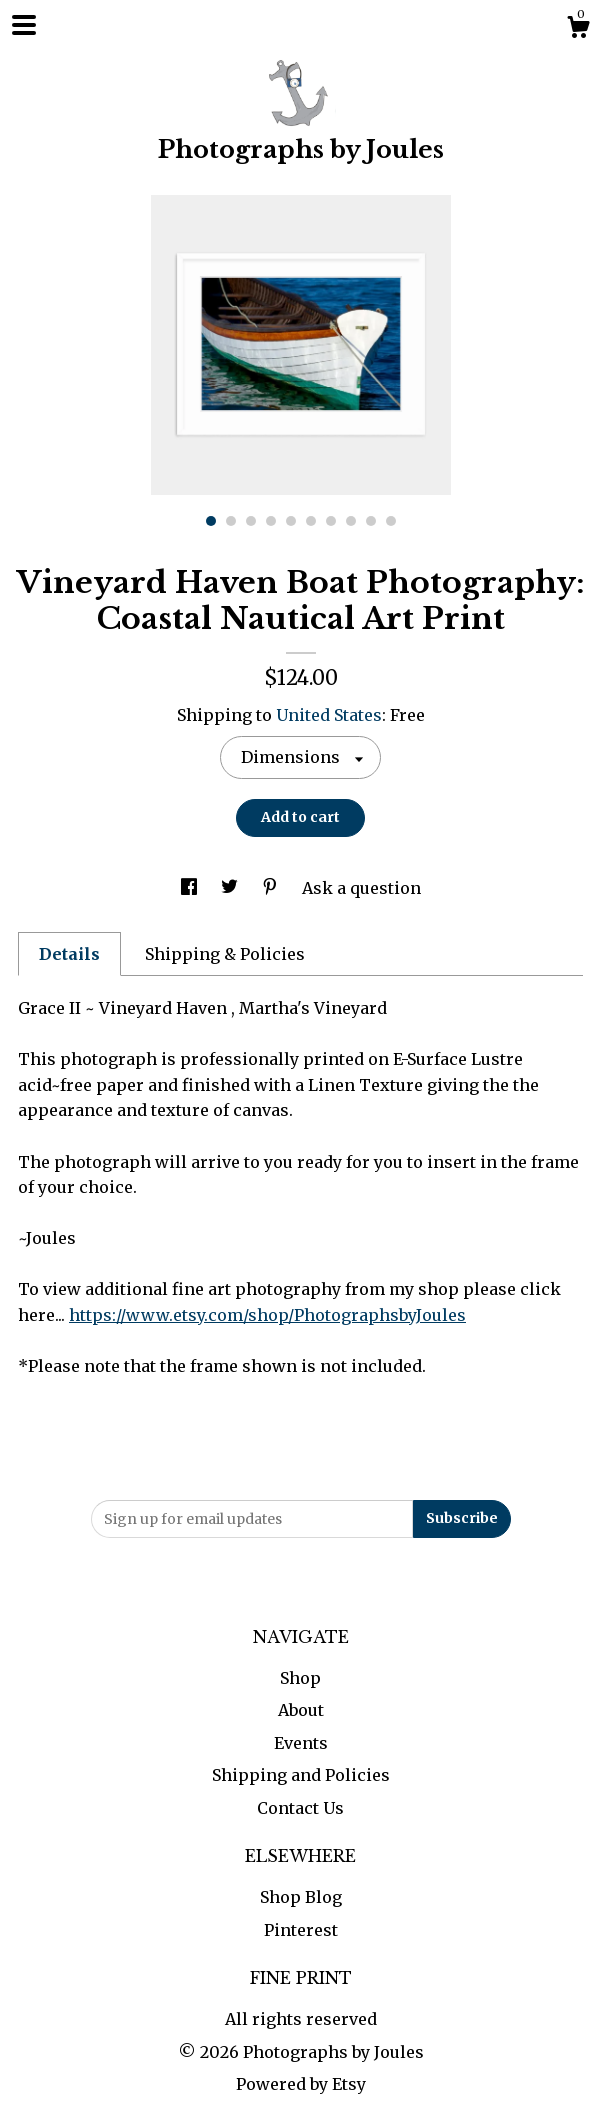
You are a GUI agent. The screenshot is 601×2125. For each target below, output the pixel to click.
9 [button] (371, 521)
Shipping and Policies (301, 1775)
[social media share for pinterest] (272, 888)
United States (329, 715)
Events (301, 1743)
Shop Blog (301, 1897)
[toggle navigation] (24, 25)
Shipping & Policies (225, 954)
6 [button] (311, 521)
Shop (300, 1678)
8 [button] (351, 521)
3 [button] (251, 521)
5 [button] (291, 521)
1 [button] (211, 521)
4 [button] (271, 521)
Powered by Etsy (301, 2084)
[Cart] (578, 30)
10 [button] (391, 521)
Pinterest (301, 1930)
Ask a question (361, 888)
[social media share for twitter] (231, 888)
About (301, 1710)
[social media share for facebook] (191, 888)
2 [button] (231, 521)
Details (69, 954)
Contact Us (300, 1808)
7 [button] (331, 521)
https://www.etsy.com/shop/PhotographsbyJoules (267, 1315)
